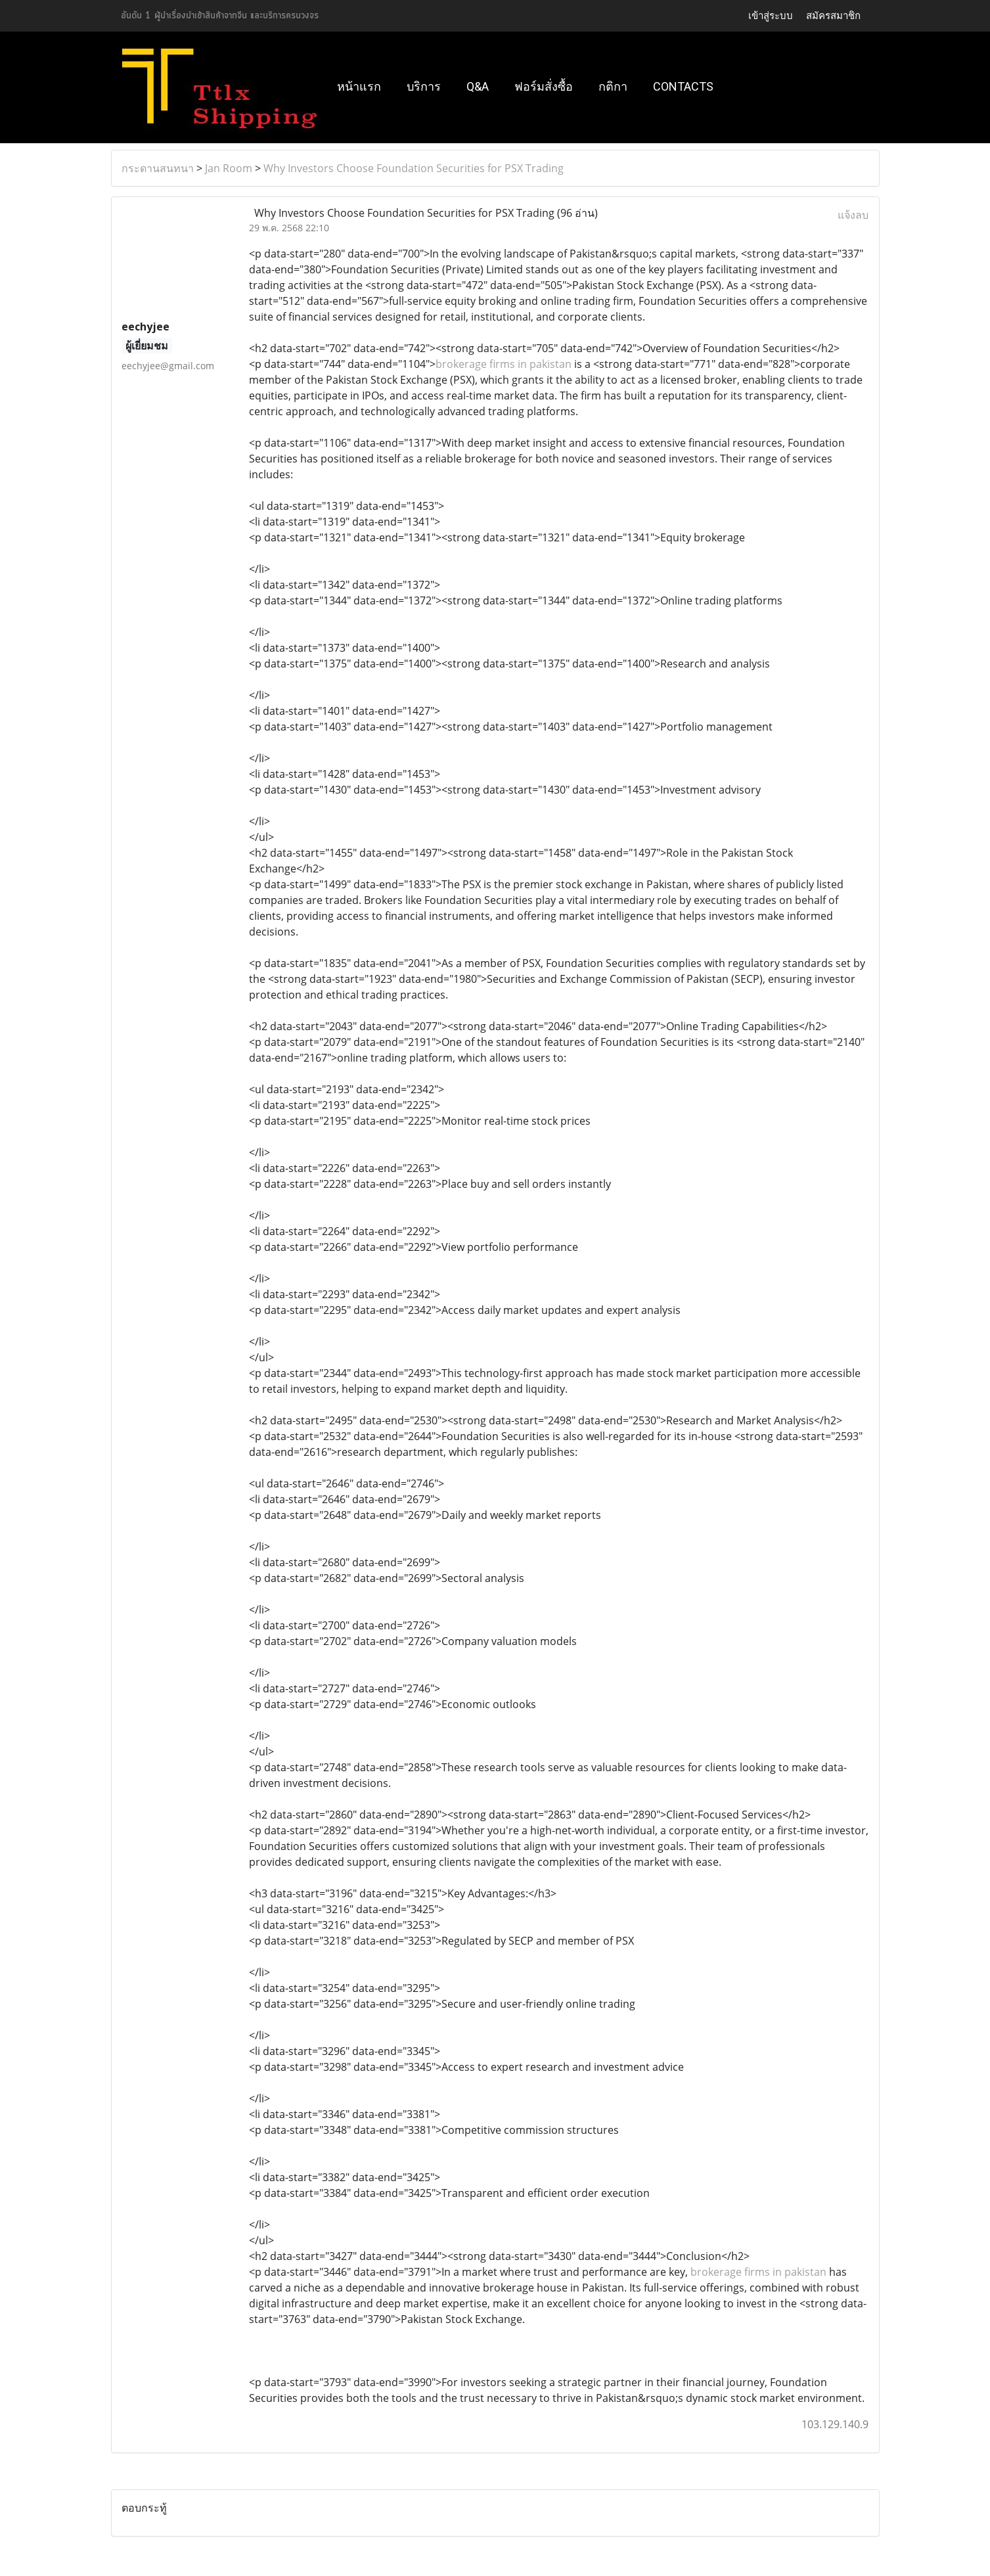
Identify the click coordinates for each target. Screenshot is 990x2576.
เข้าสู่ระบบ (770, 16)
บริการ (424, 86)
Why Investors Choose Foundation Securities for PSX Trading (413, 168)
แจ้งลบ (853, 215)
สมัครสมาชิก (833, 16)
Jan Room (228, 168)
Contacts (683, 86)
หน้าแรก (359, 86)
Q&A (477, 86)
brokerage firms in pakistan (504, 364)
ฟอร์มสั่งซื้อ (543, 86)
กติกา (612, 86)
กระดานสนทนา (158, 168)
